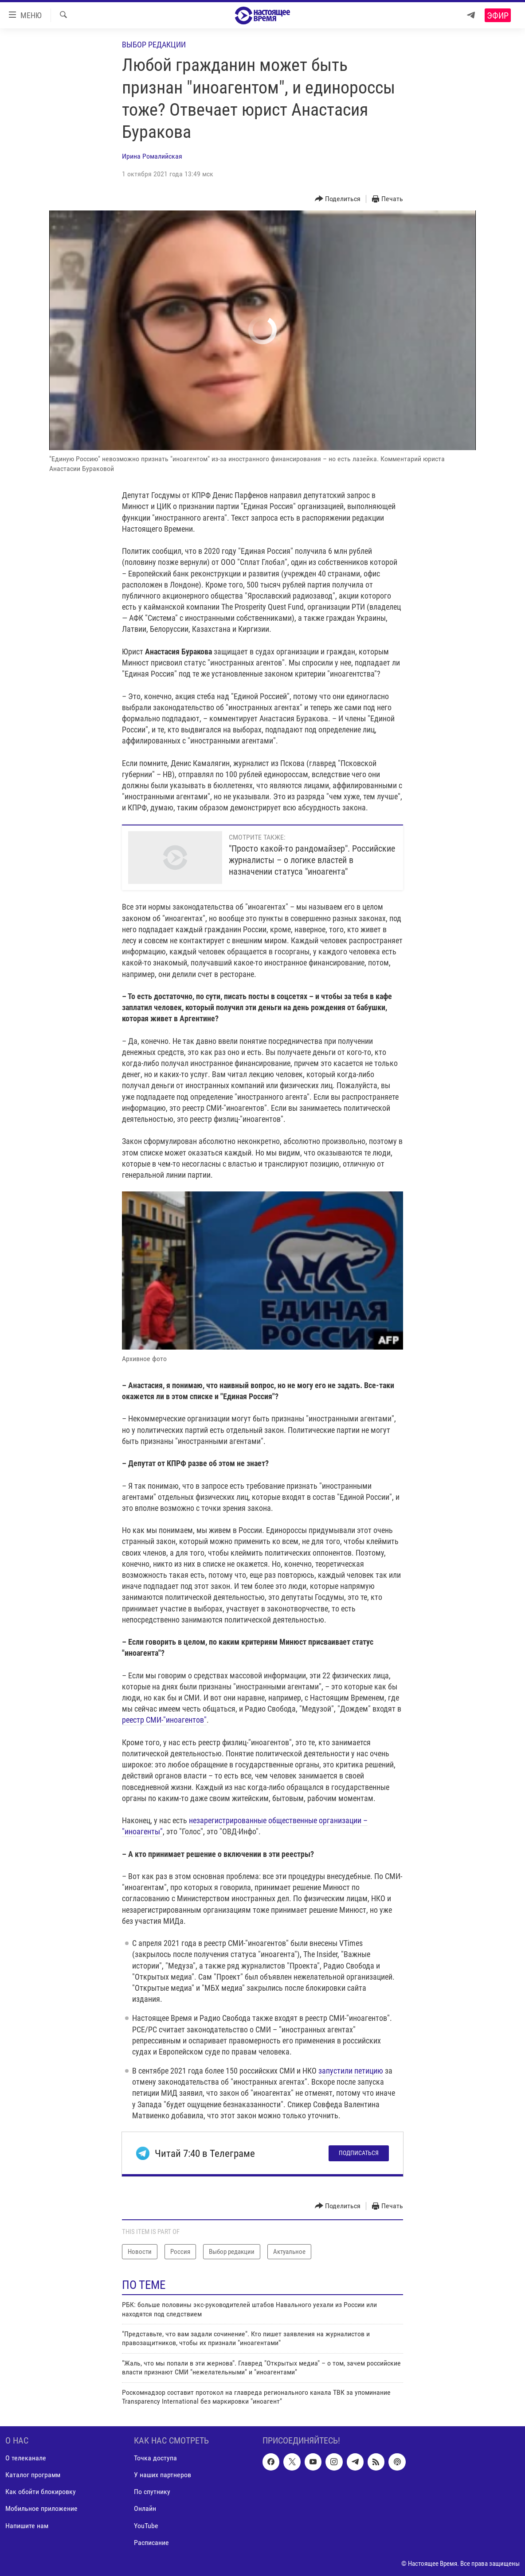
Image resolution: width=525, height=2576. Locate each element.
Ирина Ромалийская (152, 156)
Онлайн (145, 2509)
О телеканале (25, 2458)
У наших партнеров (162, 2475)
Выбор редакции (154, 44)
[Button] (338, 199)
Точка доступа (155, 2458)
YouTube (146, 2526)
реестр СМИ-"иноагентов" (164, 1719)
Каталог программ (32, 2475)
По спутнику (152, 2492)
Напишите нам (26, 2526)
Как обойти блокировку (40, 2492)
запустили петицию (350, 2070)
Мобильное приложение (41, 2509)
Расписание (151, 2542)
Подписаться (359, 2152)
